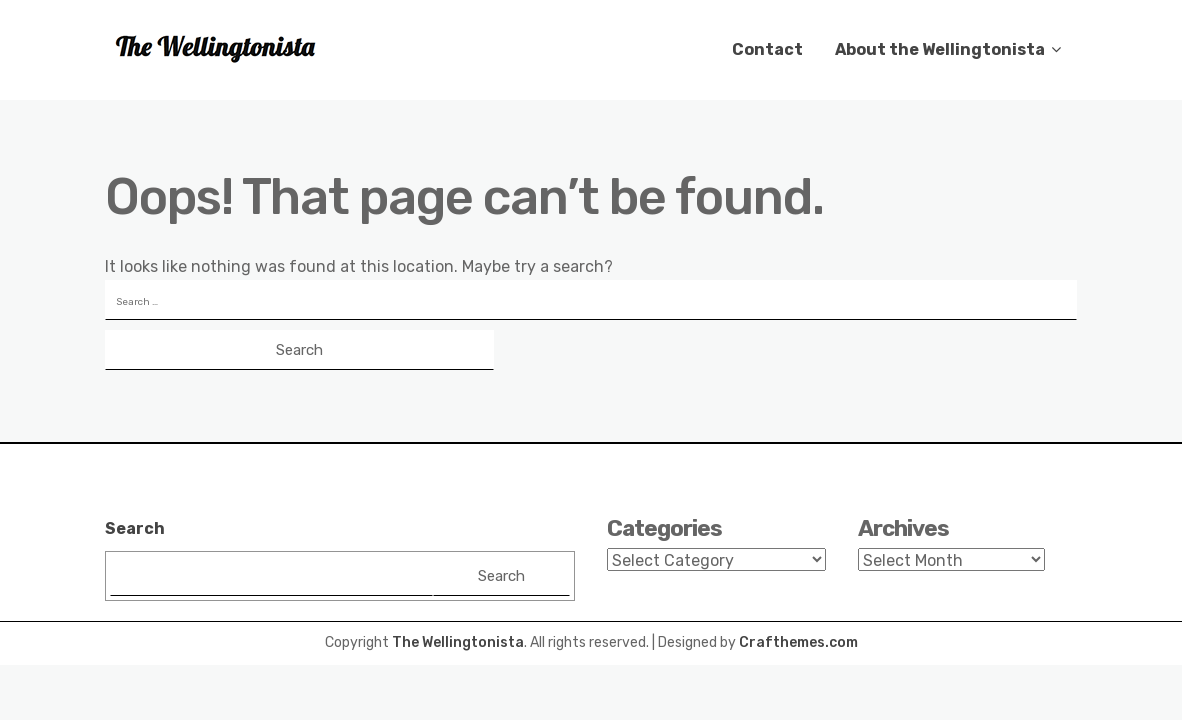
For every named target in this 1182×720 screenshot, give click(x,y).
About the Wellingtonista (940, 49)
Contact (767, 49)
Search (135, 528)
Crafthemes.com (798, 642)
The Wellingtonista (458, 642)
